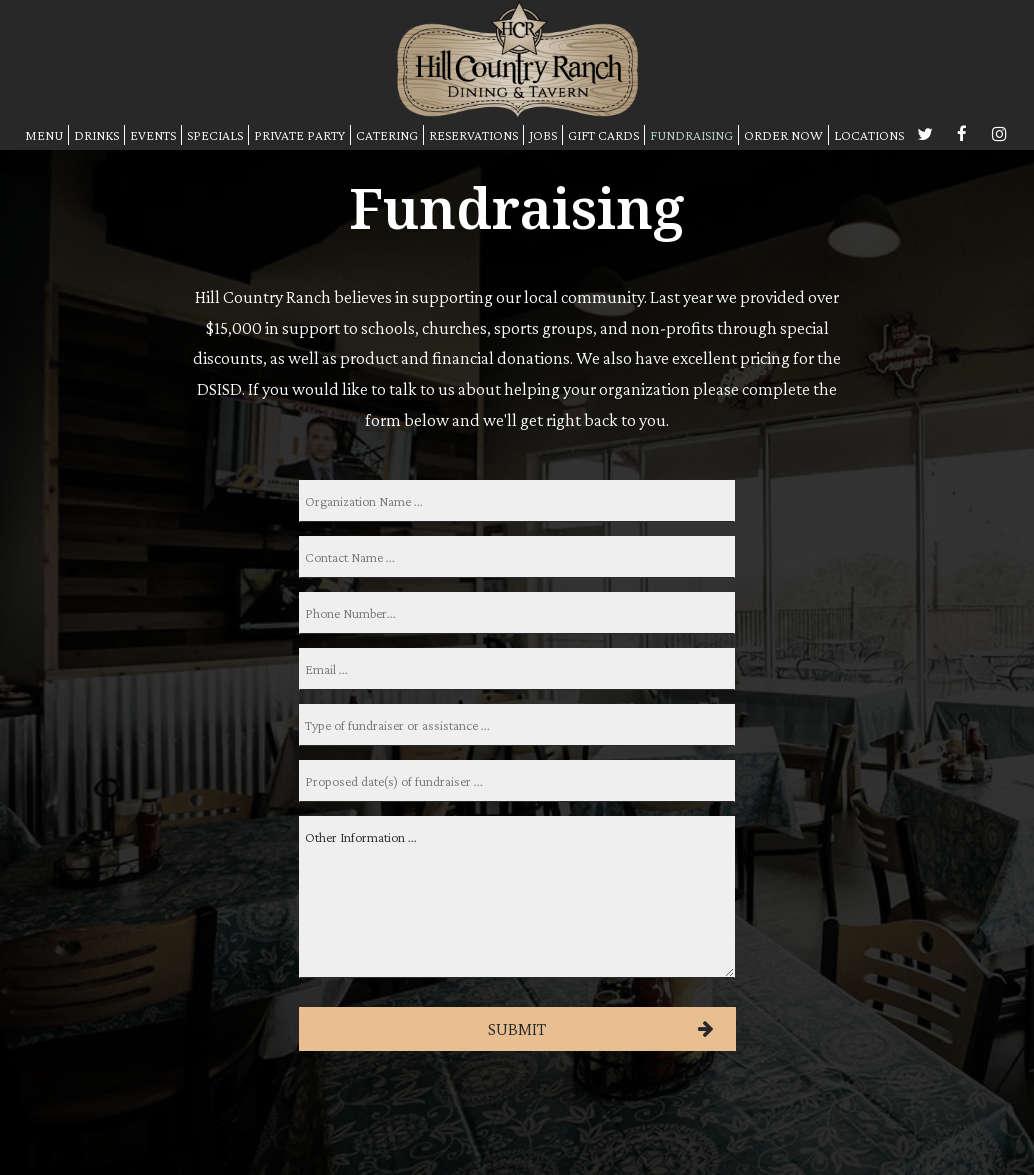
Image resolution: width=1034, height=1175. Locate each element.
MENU (44, 135)
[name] (517, 557)
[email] (517, 669)
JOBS (543, 135)
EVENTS (153, 135)
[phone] (517, 613)
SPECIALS (215, 135)
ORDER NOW (783, 135)
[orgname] (517, 501)
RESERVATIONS (473, 135)
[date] (517, 781)
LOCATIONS (869, 135)
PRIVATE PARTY (299, 135)
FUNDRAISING (691, 135)
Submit (517, 1029)
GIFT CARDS (603, 135)
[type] (517, 725)
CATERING (387, 135)
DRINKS (96, 135)
